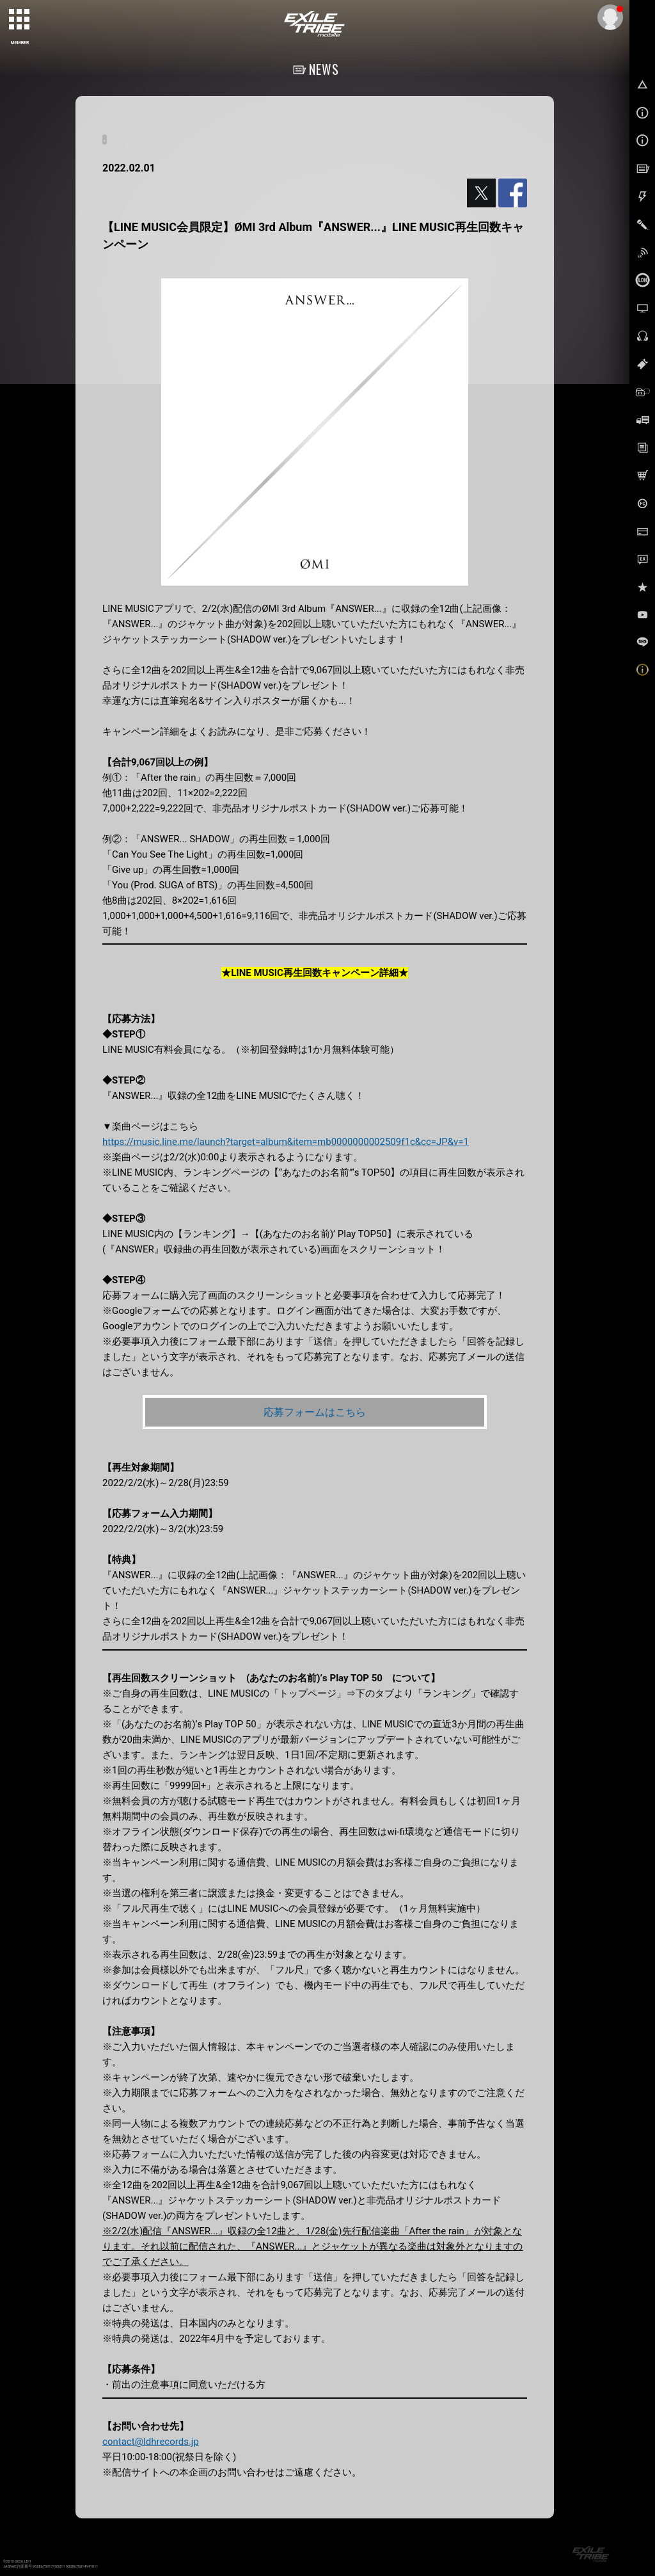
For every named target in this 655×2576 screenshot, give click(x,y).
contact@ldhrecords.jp (150, 2441)
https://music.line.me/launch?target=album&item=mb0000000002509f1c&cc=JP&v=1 (285, 1142)
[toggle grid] (19, 19)
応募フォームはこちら (315, 1412)
